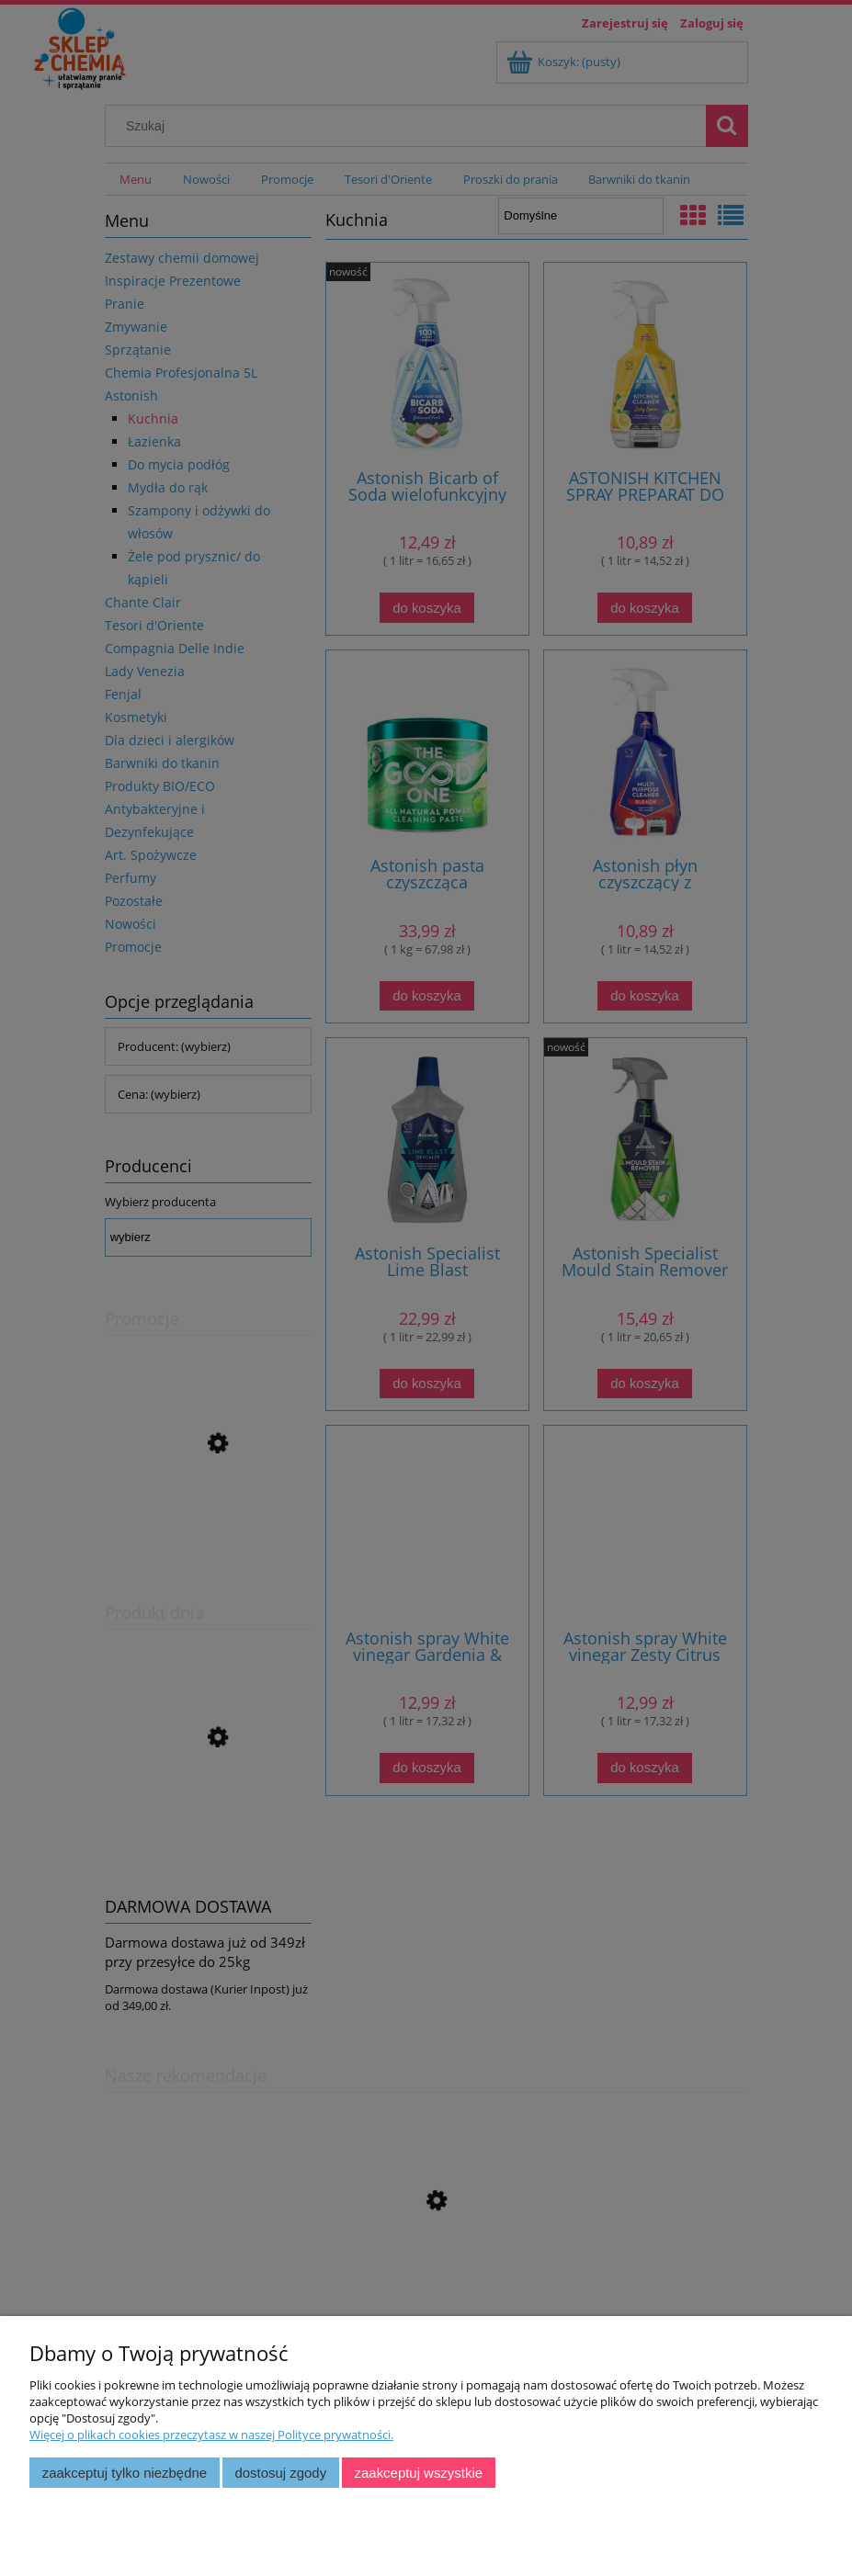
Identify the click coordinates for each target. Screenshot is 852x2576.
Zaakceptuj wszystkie (419, 2472)
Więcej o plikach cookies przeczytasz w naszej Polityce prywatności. (211, 2434)
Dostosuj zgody (280, 2472)
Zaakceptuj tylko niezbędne (124, 2472)
